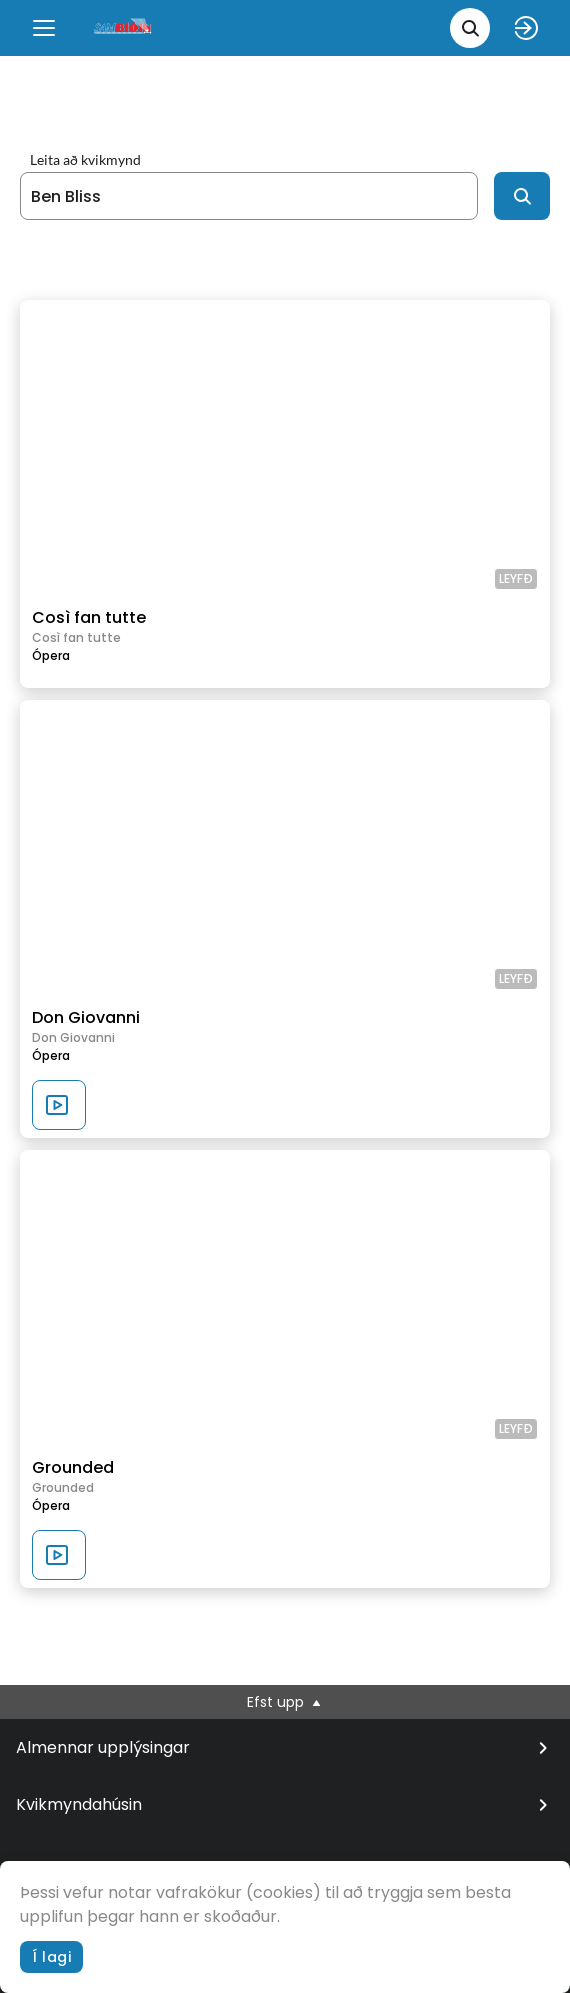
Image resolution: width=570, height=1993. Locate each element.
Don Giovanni (86, 1017)
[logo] (124, 27)
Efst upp (285, 1702)
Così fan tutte (89, 617)
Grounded (73, 1467)
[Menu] (44, 28)
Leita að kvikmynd (85, 160)
